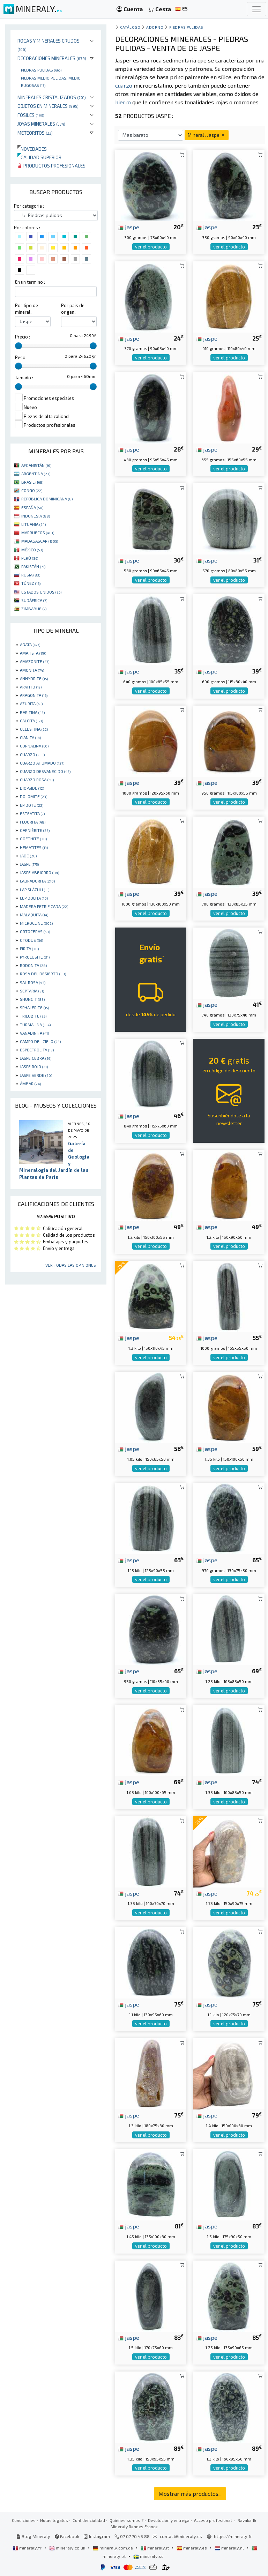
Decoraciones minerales (51, 58)
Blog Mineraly (33, 2536)
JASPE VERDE (36, 1075)
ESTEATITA (32, 813)
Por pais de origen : (72, 309)
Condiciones (24, 2520)
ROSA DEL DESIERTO (43, 973)
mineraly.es (192, 2547)
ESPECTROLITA (37, 1049)
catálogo (130, 27)
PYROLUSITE (35, 956)
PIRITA (29, 948)
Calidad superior (39, 157)
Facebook (67, 2536)
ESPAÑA (32, 507)
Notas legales (54, 2520)
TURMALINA (35, 1024)
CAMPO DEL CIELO (40, 1041)
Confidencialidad (89, 2520)
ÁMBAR (30, 1083)
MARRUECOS (37, 532)
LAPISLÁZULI (34, 889)
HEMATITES (34, 847)
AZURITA (31, 703)
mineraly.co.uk (67, 2547)
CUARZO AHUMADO (42, 762)
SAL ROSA (32, 982)
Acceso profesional (213, 2520)
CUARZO (32, 754)
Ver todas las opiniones (70, 1265)
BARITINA (32, 712)
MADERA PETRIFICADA (44, 906)
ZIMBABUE (33, 608)
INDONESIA (35, 515)
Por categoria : (29, 206)
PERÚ (29, 558)
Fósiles (30, 115)
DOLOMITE (33, 796)
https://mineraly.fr (233, 2536)
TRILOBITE (33, 1015)
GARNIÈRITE (35, 830)
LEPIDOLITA (34, 897)
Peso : (21, 357)
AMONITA (32, 670)
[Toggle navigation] (256, 9)
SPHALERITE (34, 1007)
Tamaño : (24, 377)
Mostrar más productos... (190, 2493)
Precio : (22, 337)
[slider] (18, 345)
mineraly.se (148, 2556)
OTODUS (31, 940)
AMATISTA (33, 652)
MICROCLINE (36, 923)
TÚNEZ (30, 583)
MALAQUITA (34, 914)
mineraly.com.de (113, 2547)
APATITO (31, 686)
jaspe (128, 226)
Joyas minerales (41, 124)
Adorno (154, 27)
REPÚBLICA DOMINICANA (47, 498)
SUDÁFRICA (34, 600)
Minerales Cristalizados (51, 97)
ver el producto (151, 247)
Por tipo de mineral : (26, 309)
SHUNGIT (32, 999)
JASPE (29, 864)
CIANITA (30, 737)
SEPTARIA (32, 990)
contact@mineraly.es (181, 2536)
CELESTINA (34, 729)
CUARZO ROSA (37, 779)
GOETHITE (33, 838)
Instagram (97, 2536)
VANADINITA (34, 1032)
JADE (28, 855)
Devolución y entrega (168, 2520)
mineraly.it (155, 2547)
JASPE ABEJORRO (39, 872)
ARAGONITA (33, 695)
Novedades (32, 149)
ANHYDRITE (34, 678)
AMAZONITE (34, 661)
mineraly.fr (28, 2547)
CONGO (31, 490)
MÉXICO (32, 549)
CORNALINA (34, 745)
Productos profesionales (51, 166)
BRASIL (32, 481)
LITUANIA (33, 524)
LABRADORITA (37, 880)
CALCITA (31, 720)
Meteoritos (35, 133)
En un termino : (30, 282)
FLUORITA (32, 821)
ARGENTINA (35, 473)
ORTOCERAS (35, 931)
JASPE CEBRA (35, 1058)
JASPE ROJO (34, 1066)
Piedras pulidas (41, 69)
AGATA (30, 644)
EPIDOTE (31, 805)
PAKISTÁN (33, 566)
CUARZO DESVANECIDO (45, 771)
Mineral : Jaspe (206, 135)
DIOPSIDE (32, 788)
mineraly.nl (230, 2547)
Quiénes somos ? (126, 2520)
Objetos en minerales (48, 106)
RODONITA (33, 965)
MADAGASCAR (39, 540)
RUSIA (30, 574)
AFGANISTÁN (36, 465)
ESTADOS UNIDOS (41, 591)
